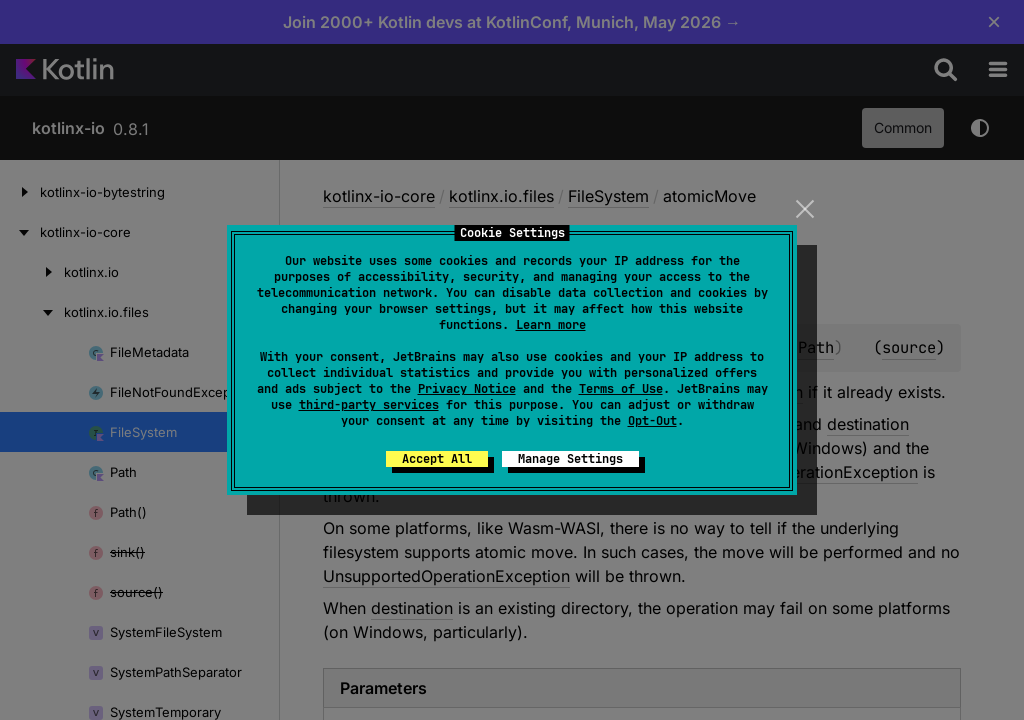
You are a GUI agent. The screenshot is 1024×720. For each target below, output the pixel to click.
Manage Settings (570, 459)
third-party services (369, 405)
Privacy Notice (467, 389)
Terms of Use (621, 389)
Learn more (551, 325)
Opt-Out (652, 421)
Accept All (437, 459)
